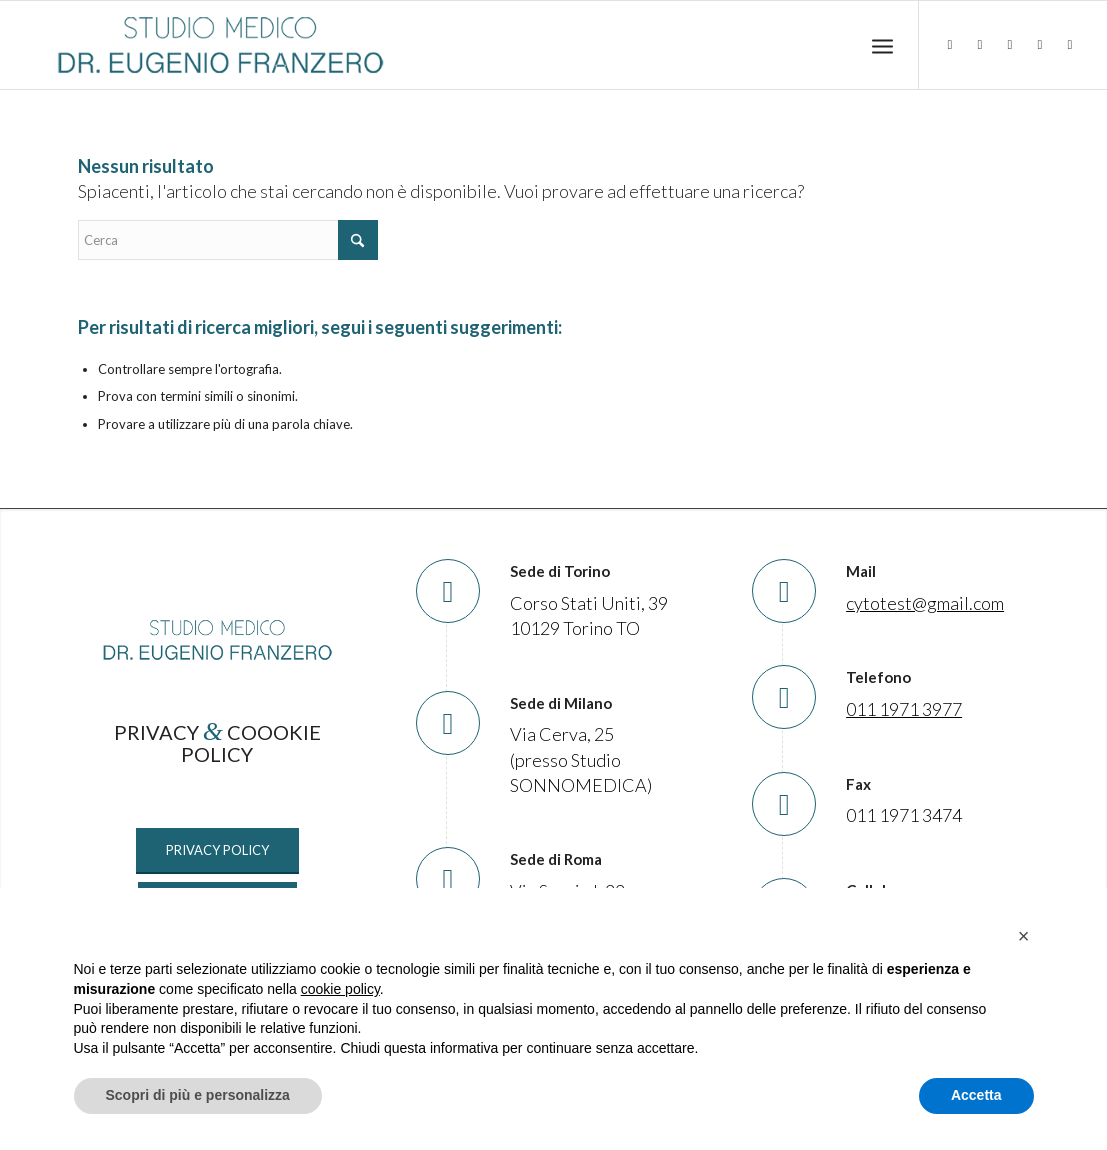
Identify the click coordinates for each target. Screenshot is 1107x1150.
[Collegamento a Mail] (1070, 44)
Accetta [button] (976, 1095)
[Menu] (882, 45)
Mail (861, 571)
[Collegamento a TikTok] (1040, 44)
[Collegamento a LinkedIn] (950, 44)
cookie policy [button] (340, 989)
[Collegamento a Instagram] (1010, 44)
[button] (1024, 936)
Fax (858, 784)
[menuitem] (882, 45)
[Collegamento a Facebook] (980, 44)
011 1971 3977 (904, 709)
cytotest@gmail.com (925, 603)
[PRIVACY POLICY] (217, 851)
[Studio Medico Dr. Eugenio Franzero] (220, 45)
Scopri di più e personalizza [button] (198, 1095)
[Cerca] (228, 240)
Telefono (878, 677)
